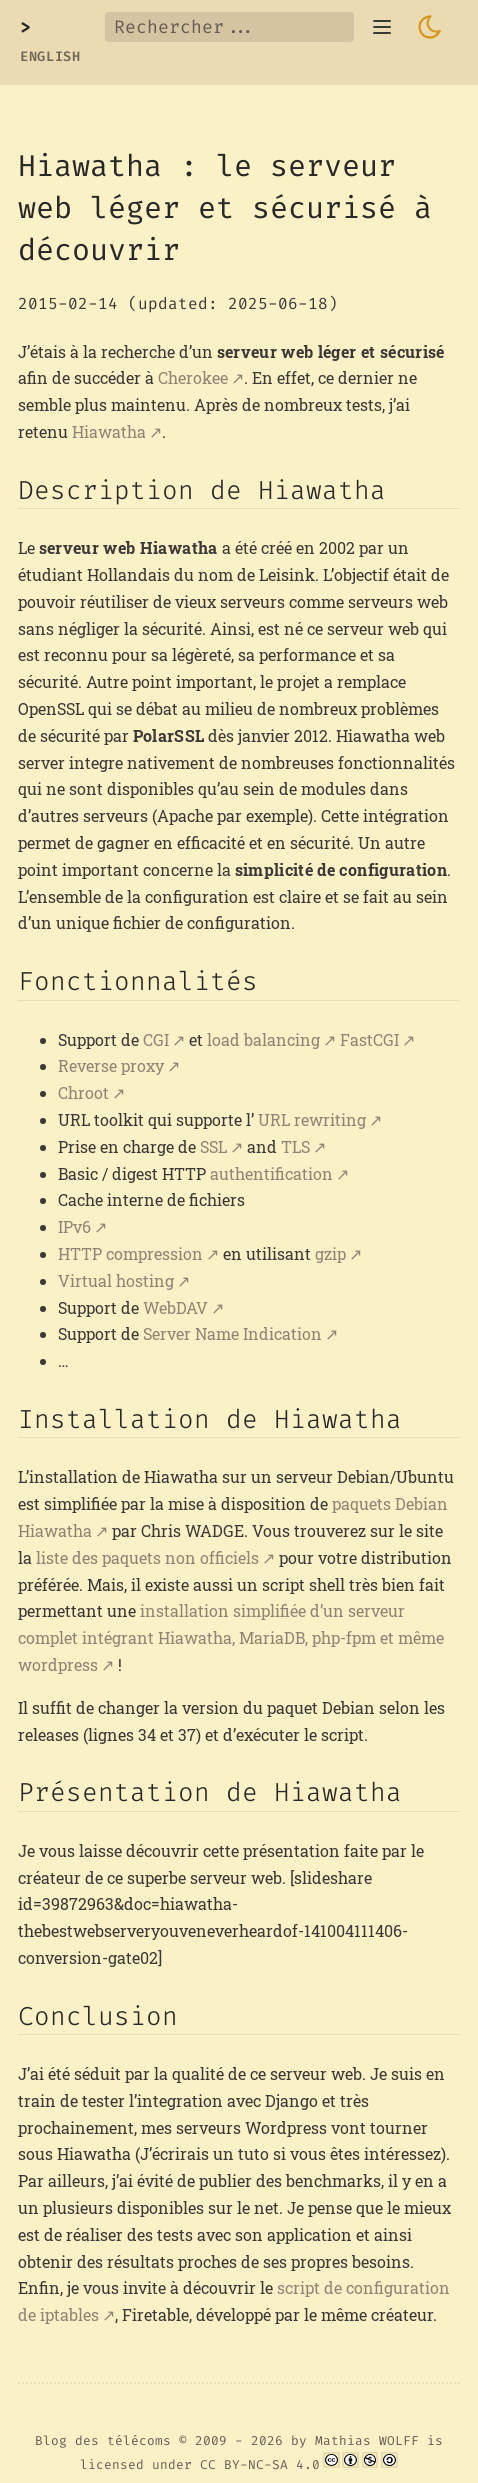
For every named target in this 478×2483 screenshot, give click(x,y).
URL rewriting (312, 1119)
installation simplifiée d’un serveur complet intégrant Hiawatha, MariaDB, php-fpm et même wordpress (231, 1637)
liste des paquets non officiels (147, 1557)
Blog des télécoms (103, 2440)
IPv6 (74, 1226)
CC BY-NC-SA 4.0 (260, 2463)
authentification (271, 1173)
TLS (295, 1146)
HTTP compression (130, 1253)
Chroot (83, 1092)
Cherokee (193, 377)
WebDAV (175, 1307)
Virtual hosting (116, 1280)
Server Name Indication (232, 1333)
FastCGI (369, 1039)
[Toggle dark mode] (430, 27)
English (50, 56)
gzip (330, 1253)
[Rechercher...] (229, 27)
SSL (213, 1146)
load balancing (263, 1039)
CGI (156, 1039)
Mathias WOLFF (367, 2440)
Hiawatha (109, 431)
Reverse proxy (111, 1065)
